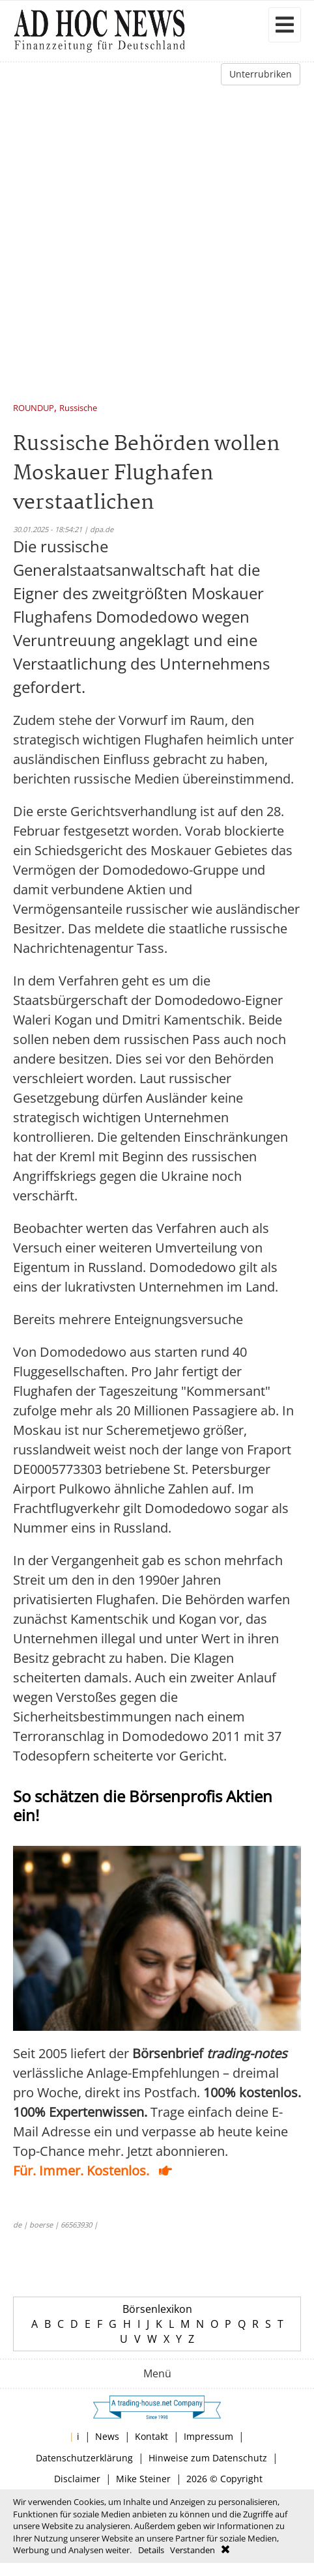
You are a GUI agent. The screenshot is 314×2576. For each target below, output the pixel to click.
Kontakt (151, 2436)
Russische (78, 409)
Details (151, 2550)
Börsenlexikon (157, 2309)
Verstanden (192, 2550)
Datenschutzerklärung (84, 2458)
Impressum (208, 2436)
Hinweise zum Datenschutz (208, 2458)
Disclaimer (77, 2478)
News (107, 2436)
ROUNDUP (33, 409)
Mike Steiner (143, 2478)
